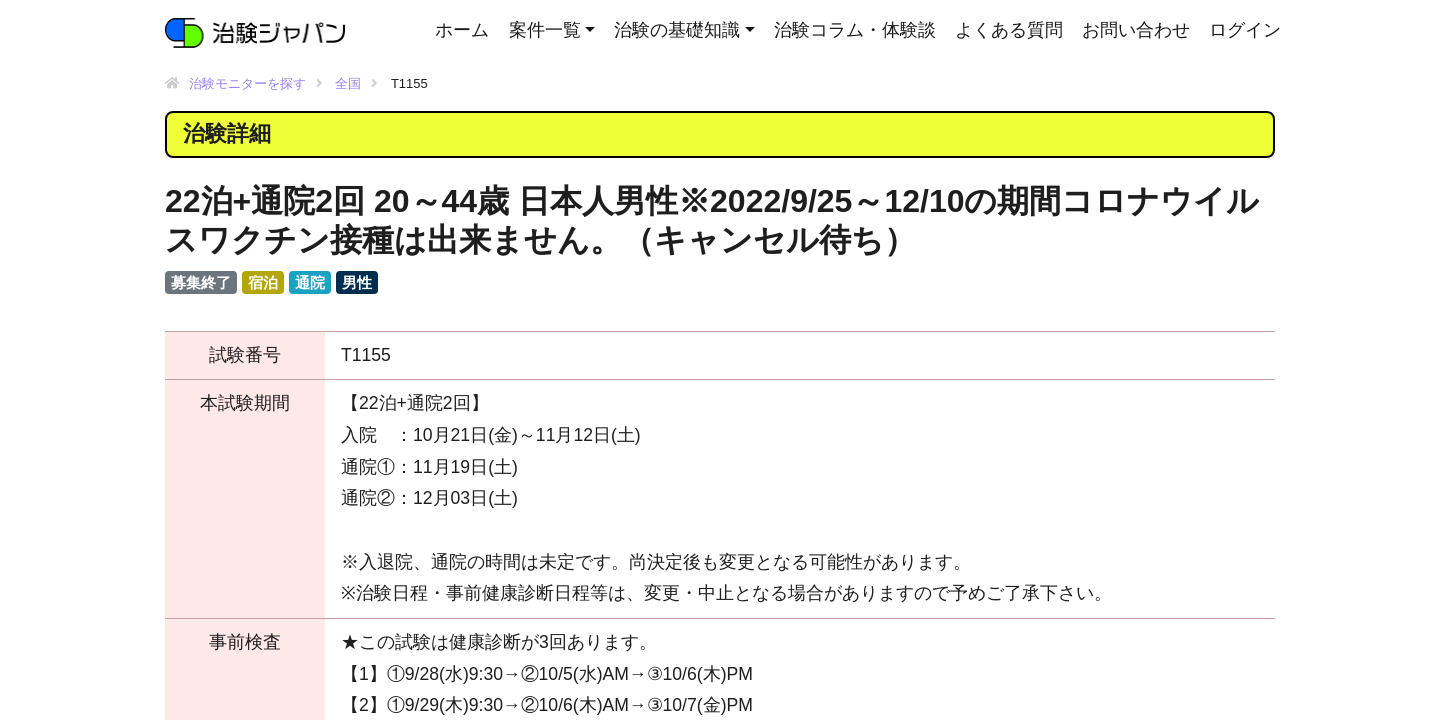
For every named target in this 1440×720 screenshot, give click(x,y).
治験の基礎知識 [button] (677, 30)
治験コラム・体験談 (855, 30)
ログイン (1245, 30)
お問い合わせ (1136, 30)
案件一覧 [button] (545, 30)
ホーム (462, 30)
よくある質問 (1009, 30)
